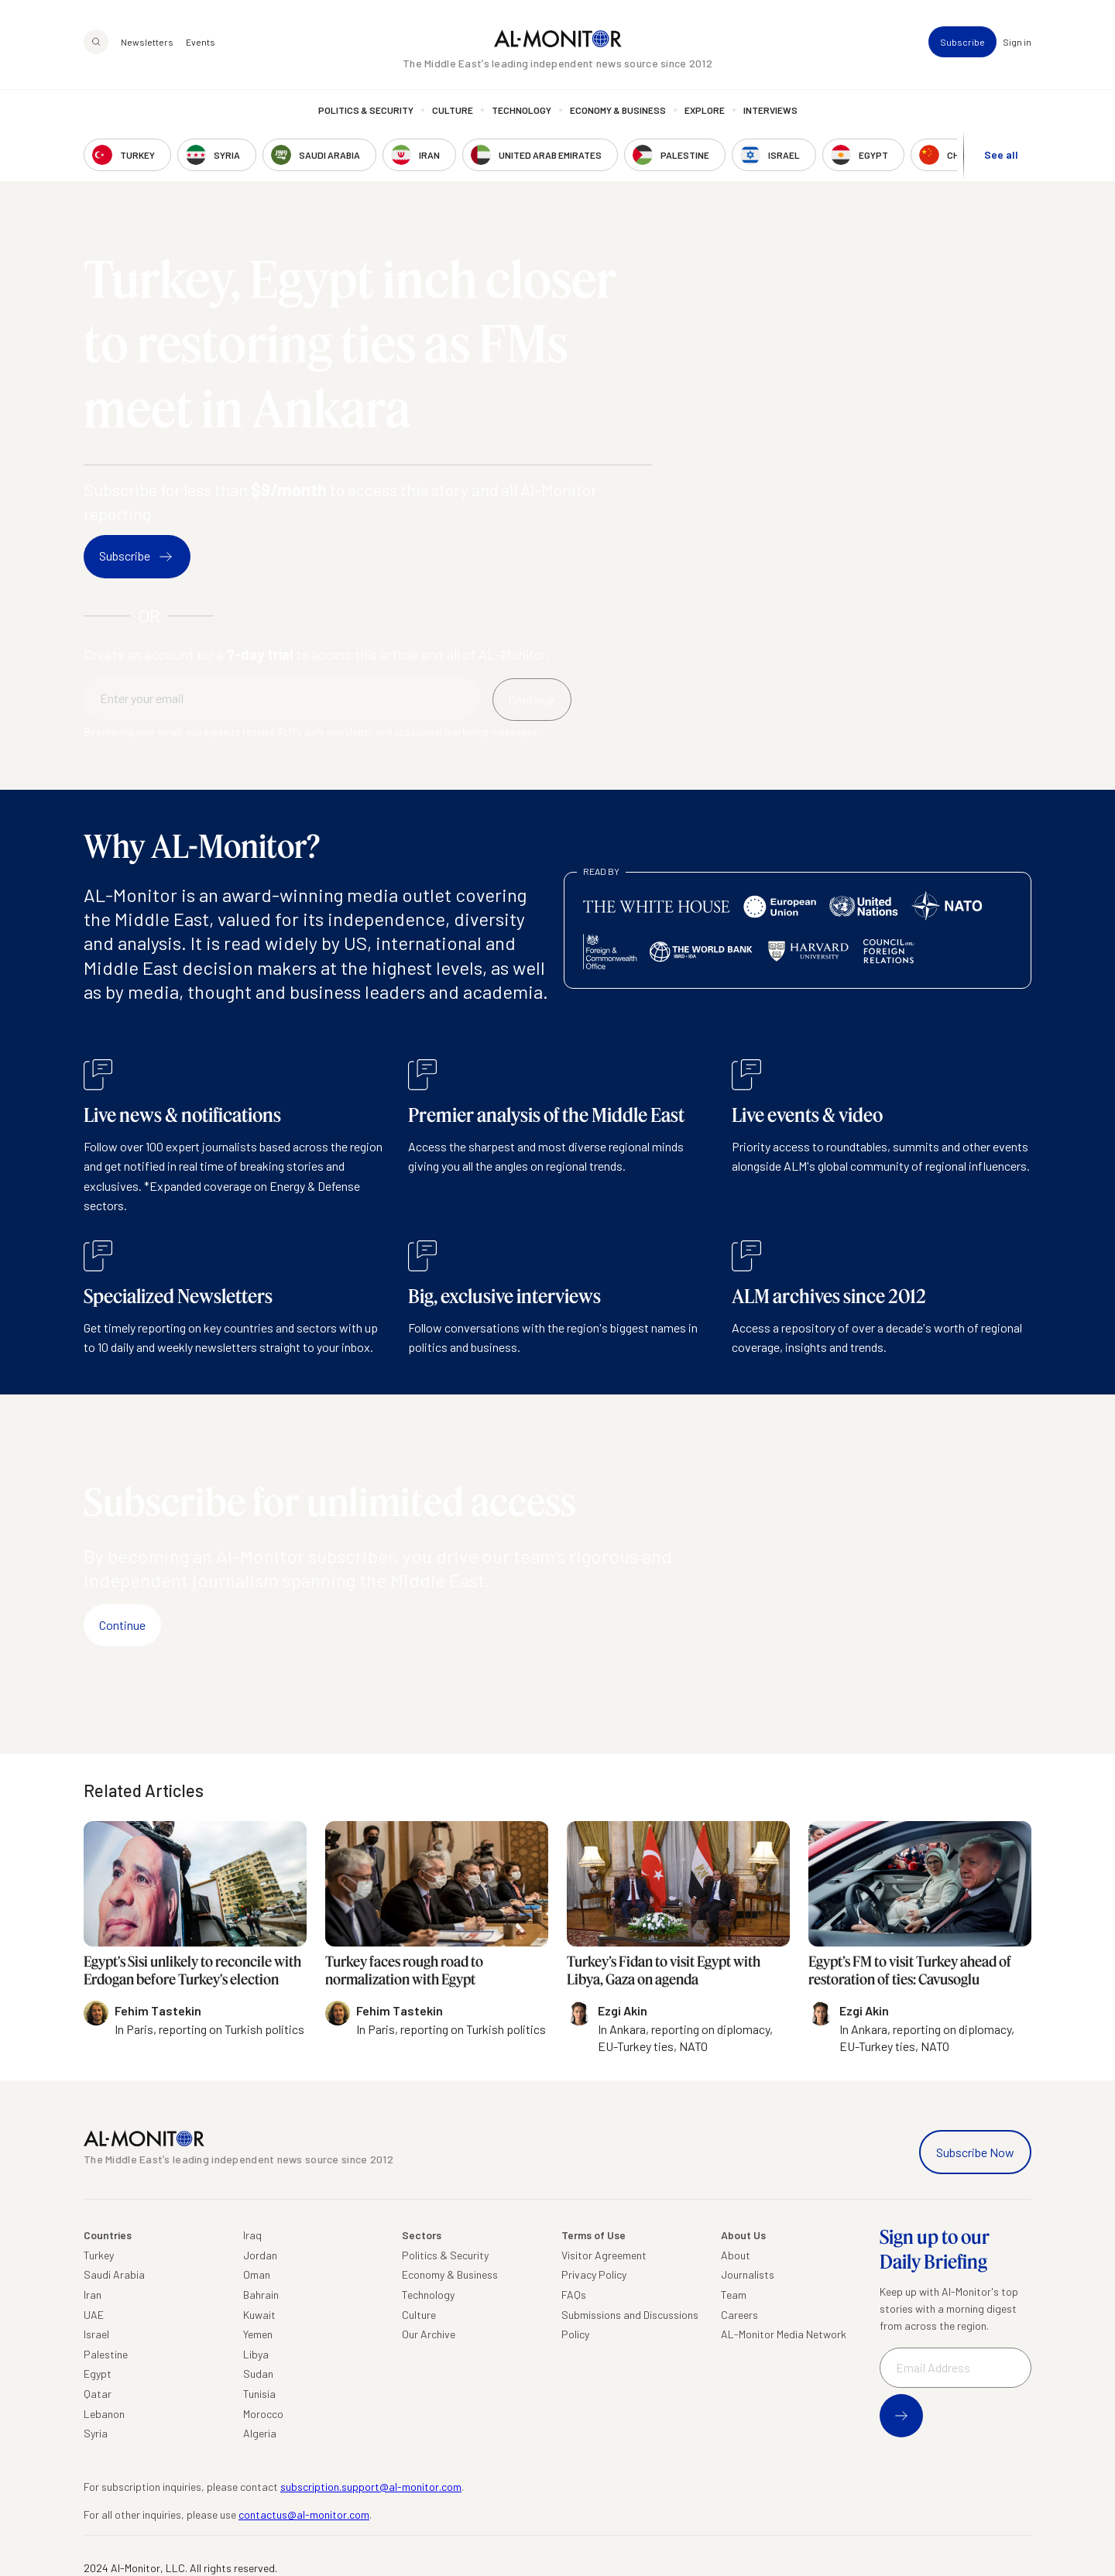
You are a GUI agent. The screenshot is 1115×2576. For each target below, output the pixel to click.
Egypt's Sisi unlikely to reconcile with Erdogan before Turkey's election (192, 1970)
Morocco (263, 2413)
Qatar (98, 2393)
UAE (94, 2314)
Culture (452, 112)
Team (733, 2294)
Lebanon (104, 2413)
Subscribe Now (975, 2152)
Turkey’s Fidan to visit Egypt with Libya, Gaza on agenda (663, 1970)
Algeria (259, 2433)
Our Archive (428, 2334)
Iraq (252, 2235)
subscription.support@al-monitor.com (370, 2486)
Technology (521, 112)
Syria (96, 2433)
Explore (704, 112)
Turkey (99, 2255)
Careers (739, 2314)
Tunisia (259, 2393)
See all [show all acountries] (1001, 156)
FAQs (573, 2294)
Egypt (98, 2373)
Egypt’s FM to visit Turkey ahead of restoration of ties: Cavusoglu (909, 1970)
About (735, 2255)
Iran (92, 2294)
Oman (256, 2274)
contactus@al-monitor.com (303, 2514)
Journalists (747, 2274)
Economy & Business (618, 112)
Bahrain (261, 2294)
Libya (256, 2354)
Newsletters (147, 43)
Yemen (258, 2334)
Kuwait (259, 2314)
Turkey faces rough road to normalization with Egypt (404, 1970)
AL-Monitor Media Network (783, 2334)
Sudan (258, 2373)
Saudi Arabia (114, 2274)
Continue (122, 1624)
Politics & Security (365, 112)
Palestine (106, 2354)
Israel (96, 2334)
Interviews (770, 112)
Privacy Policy (593, 2274)
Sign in (1017, 43)
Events (200, 43)
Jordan (260, 2255)
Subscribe (962, 43)
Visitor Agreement (604, 2255)
